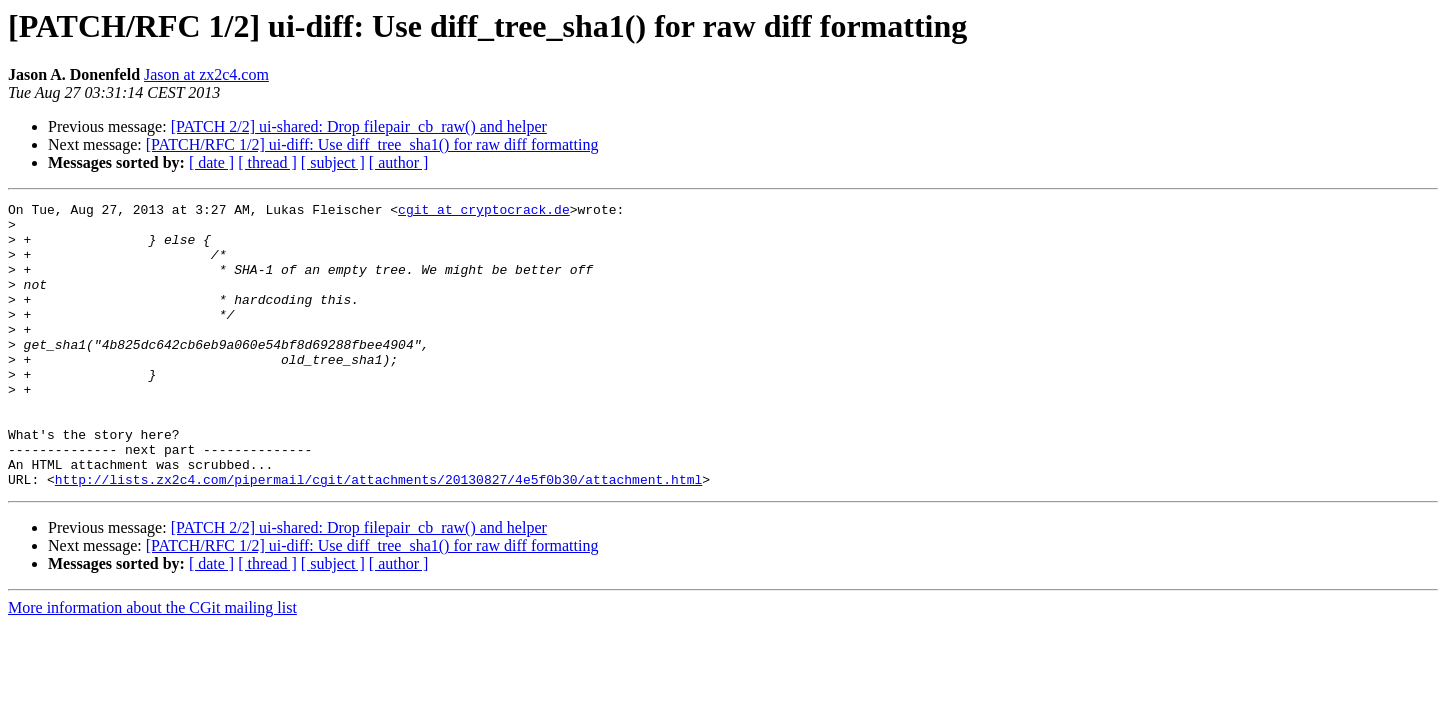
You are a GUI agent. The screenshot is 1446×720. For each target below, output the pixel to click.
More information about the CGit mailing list (152, 664)
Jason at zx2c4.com (206, 74)
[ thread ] (267, 162)
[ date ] (211, 162)
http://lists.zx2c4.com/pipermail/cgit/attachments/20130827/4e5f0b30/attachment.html (378, 536)
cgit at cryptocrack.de (484, 212)
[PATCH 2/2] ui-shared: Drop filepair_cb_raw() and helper (359, 126)
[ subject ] (333, 162)
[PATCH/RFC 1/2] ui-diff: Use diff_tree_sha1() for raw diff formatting (372, 144)
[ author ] (399, 162)
